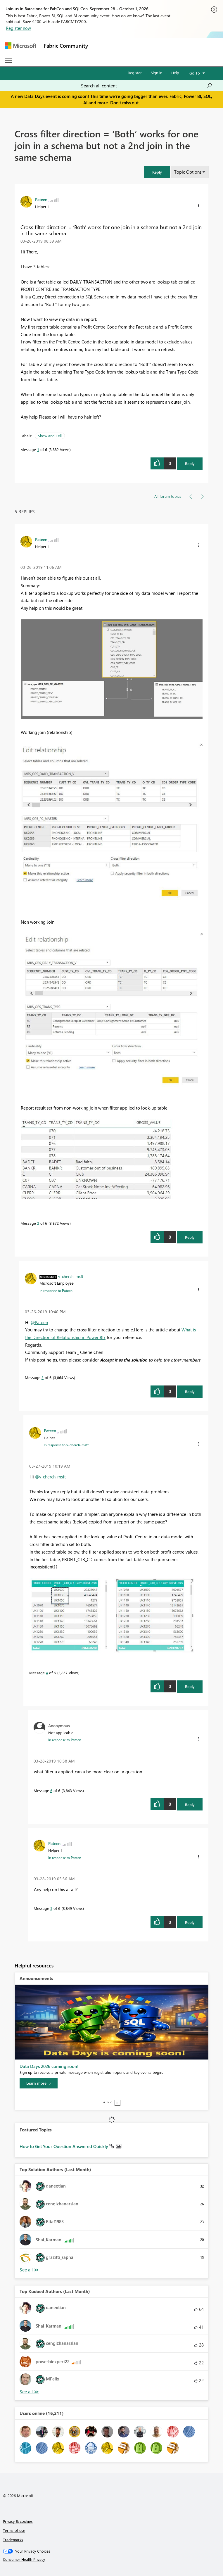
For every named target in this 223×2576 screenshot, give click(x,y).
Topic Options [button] (187, 172)
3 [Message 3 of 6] (43, 1377)
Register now (18, 28)
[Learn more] (39, 2083)
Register (135, 72)
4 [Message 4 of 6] (47, 1672)
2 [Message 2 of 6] (38, 1223)
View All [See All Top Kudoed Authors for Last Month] (29, 2391)
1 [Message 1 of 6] (38, 449)
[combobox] (146, 85)
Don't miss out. (125, 103)
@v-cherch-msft (50, 1477)
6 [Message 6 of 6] (51, 1790)
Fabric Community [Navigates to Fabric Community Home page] (66, 45)
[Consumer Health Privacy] (111, 2559)
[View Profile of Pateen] (41, 199)
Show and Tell (50, 436)
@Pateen (39, 1322)
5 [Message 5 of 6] (51, 1908)
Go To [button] (194, 72)
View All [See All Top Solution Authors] (29, 2269)
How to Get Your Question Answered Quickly (64, 2146)
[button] (157, 172)
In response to (55, 1290)
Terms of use (14, 2530)
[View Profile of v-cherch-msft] (70, 1276)
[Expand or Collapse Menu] (8, 60)
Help (175, 72)
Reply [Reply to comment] (190, 1237)
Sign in (156, 72)
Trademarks (13, 2539)
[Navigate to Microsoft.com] (20, 45)
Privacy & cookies (18, 2521)
